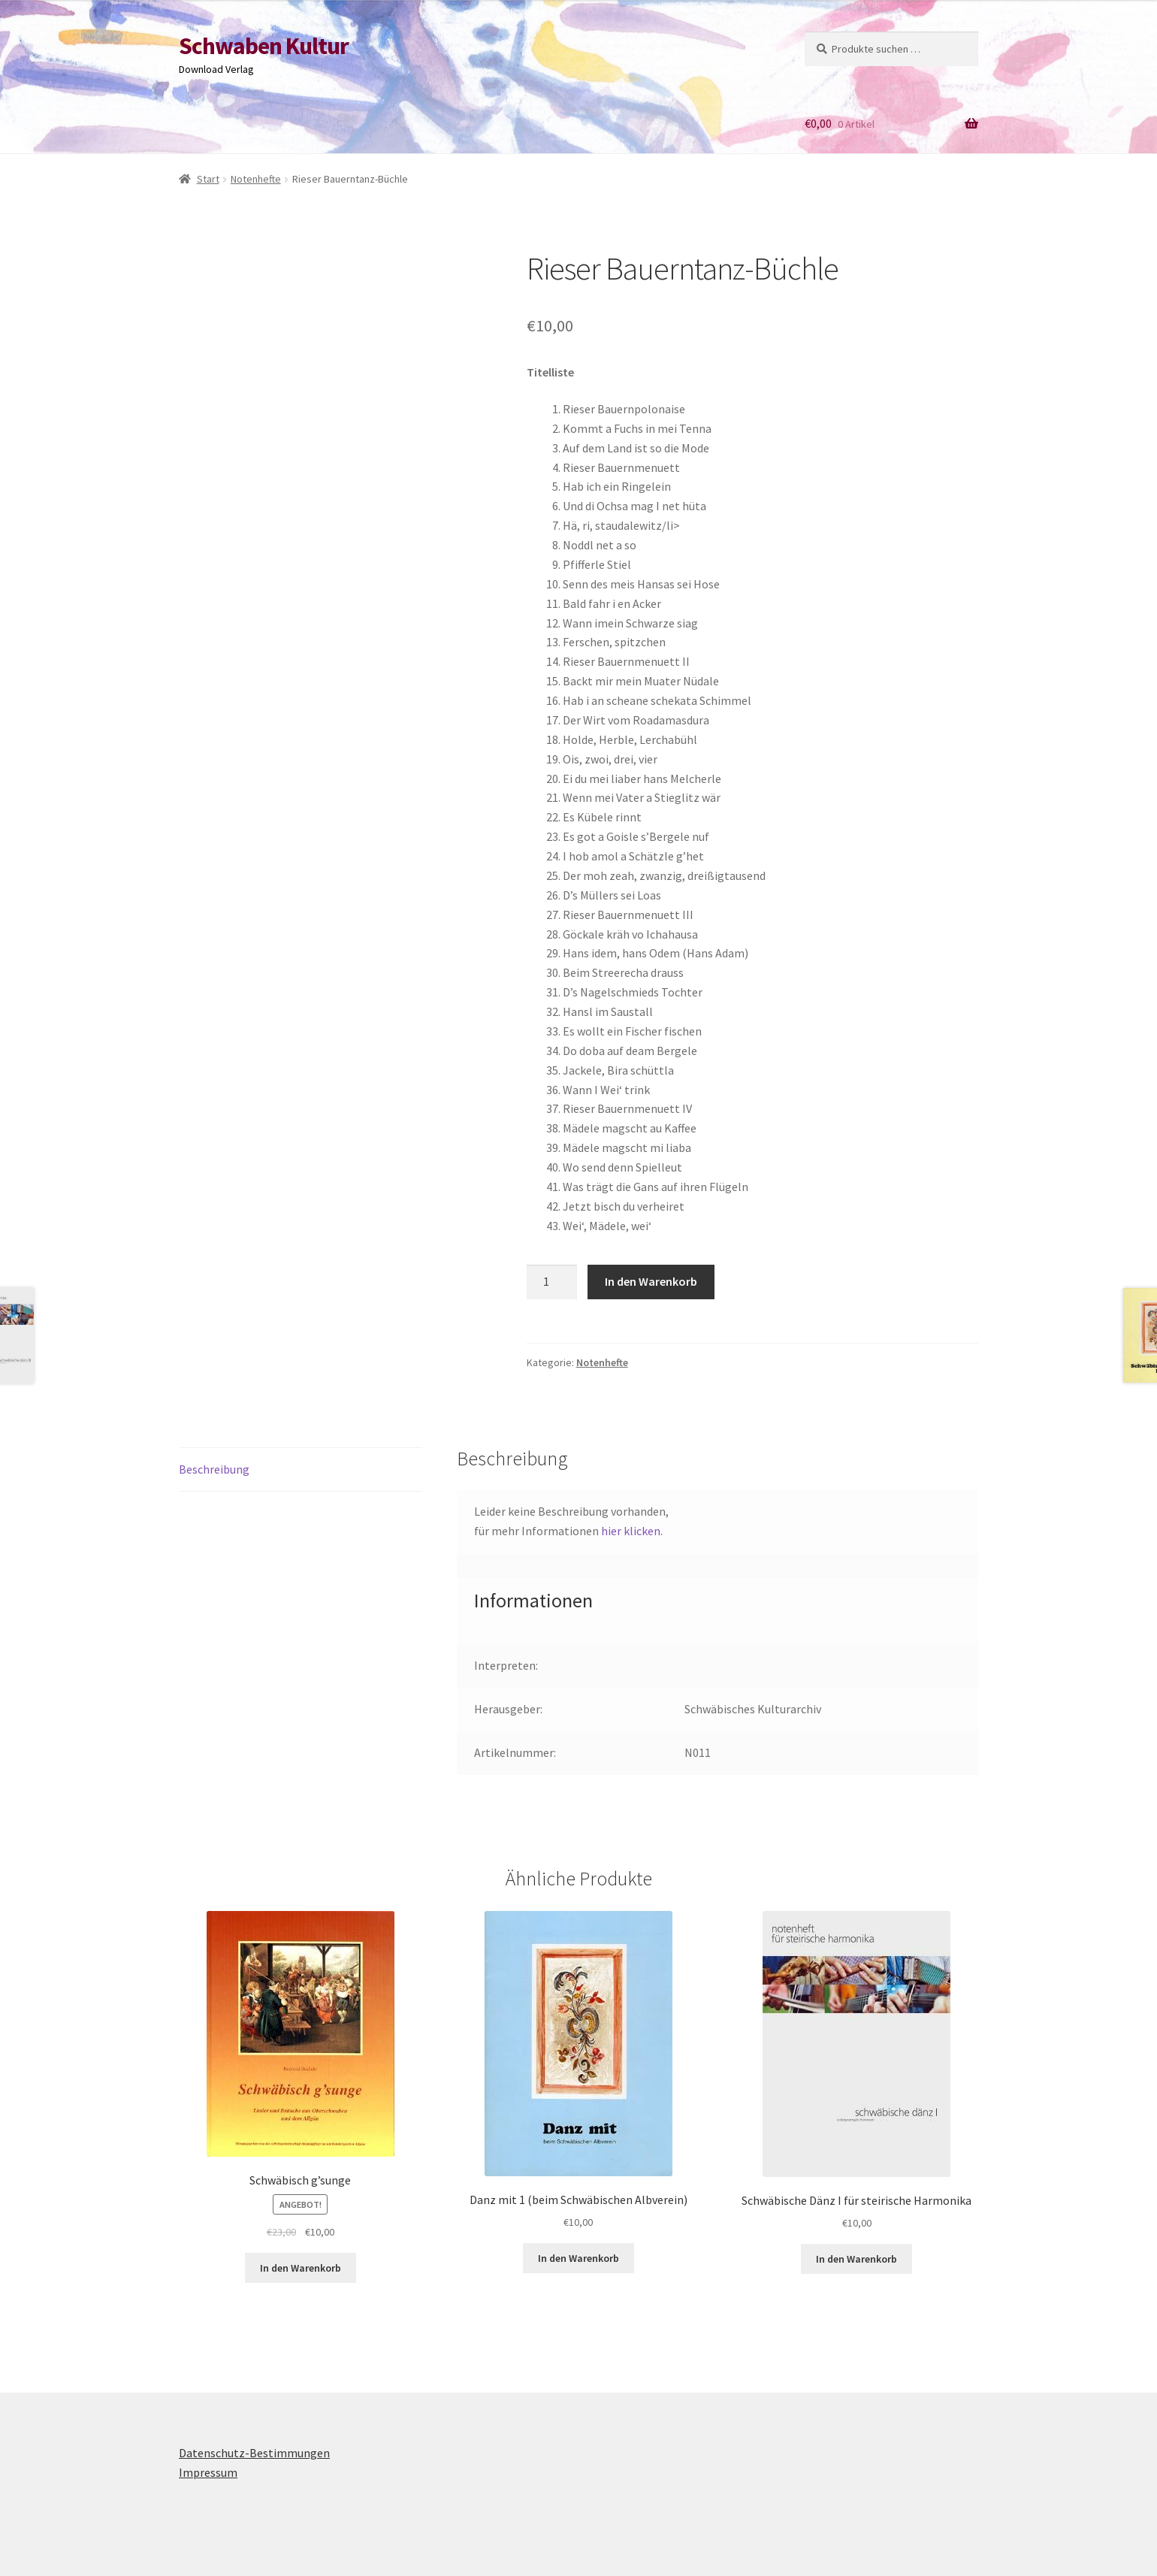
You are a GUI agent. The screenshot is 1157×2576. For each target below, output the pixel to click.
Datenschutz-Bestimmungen (254, 2452)
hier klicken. (632, 1530)
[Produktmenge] (552, 1282)
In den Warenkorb (651, 1281)
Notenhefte (256, 179)
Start (208, 179)
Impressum (208, 2472)
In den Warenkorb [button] (300, 2268)
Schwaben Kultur (264, 46)
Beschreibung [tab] (214, 1469)
